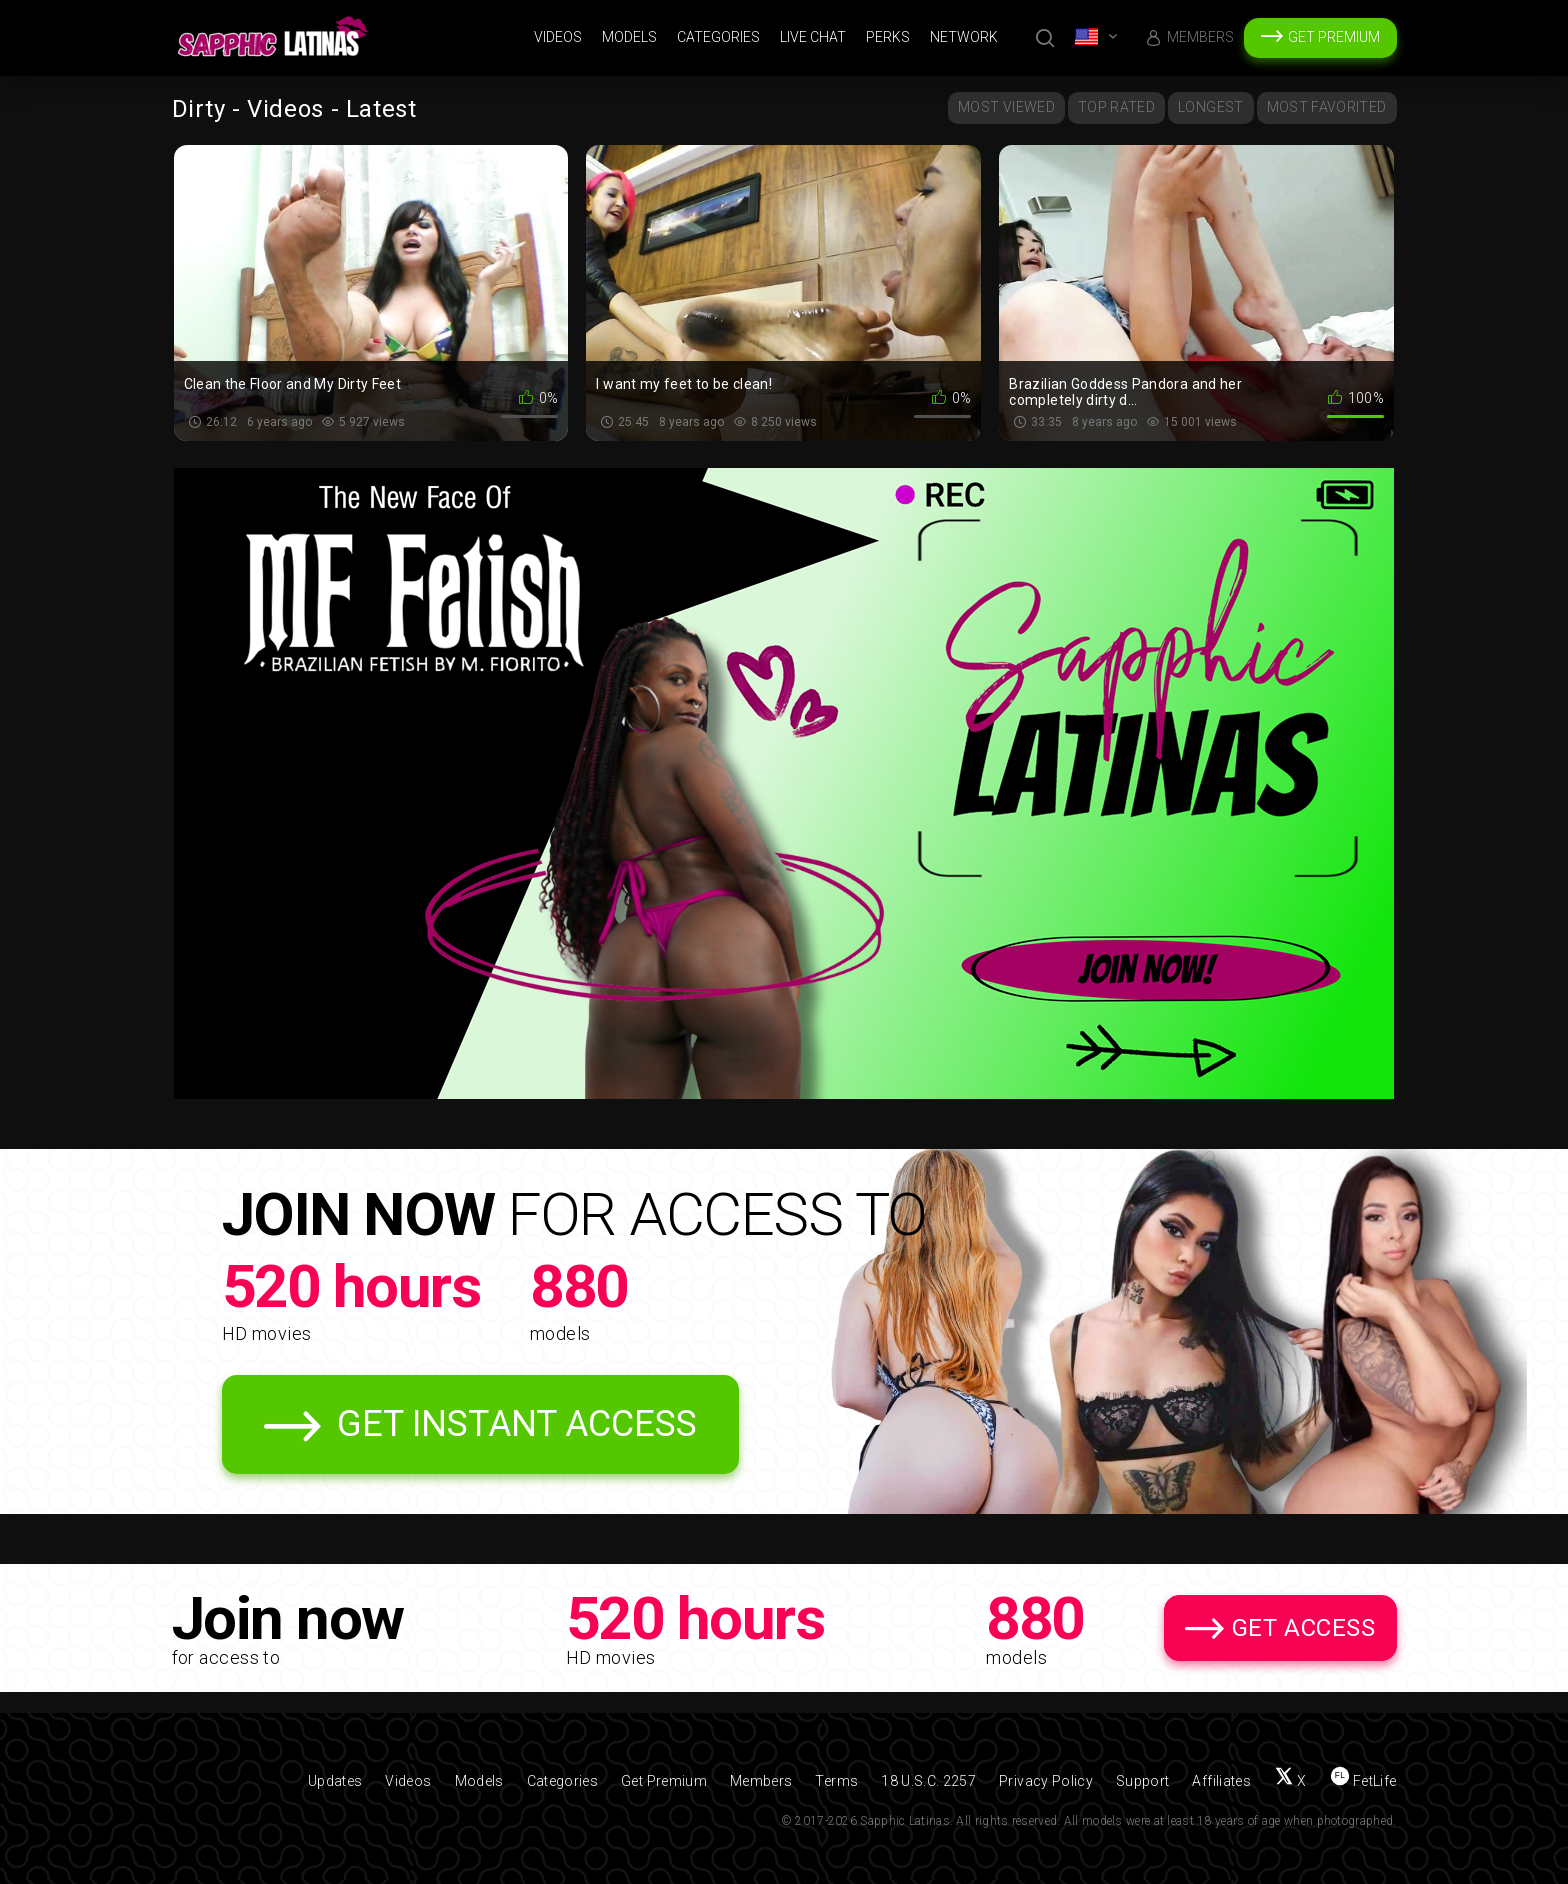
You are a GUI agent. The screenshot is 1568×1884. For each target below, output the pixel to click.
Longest (1210, 107)
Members (1200, 37)
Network (964, 37)
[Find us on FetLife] (1363, 1781)
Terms (836, 1781)
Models (629, 37)
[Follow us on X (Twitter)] (1290, 1781)
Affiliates (1221, 1781)
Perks (888, 37)
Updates (335, 1781)
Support (1142, 1781)
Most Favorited (1327, 107)
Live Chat (813, 37)
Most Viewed (1006, 107)
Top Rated (1116, 107)
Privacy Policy (1046, 1781)
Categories (718, 37)
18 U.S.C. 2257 (928, 1781)
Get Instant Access (517, 1424)
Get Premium (1334, 37)
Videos (558, 37)
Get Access (1304, 1628)
